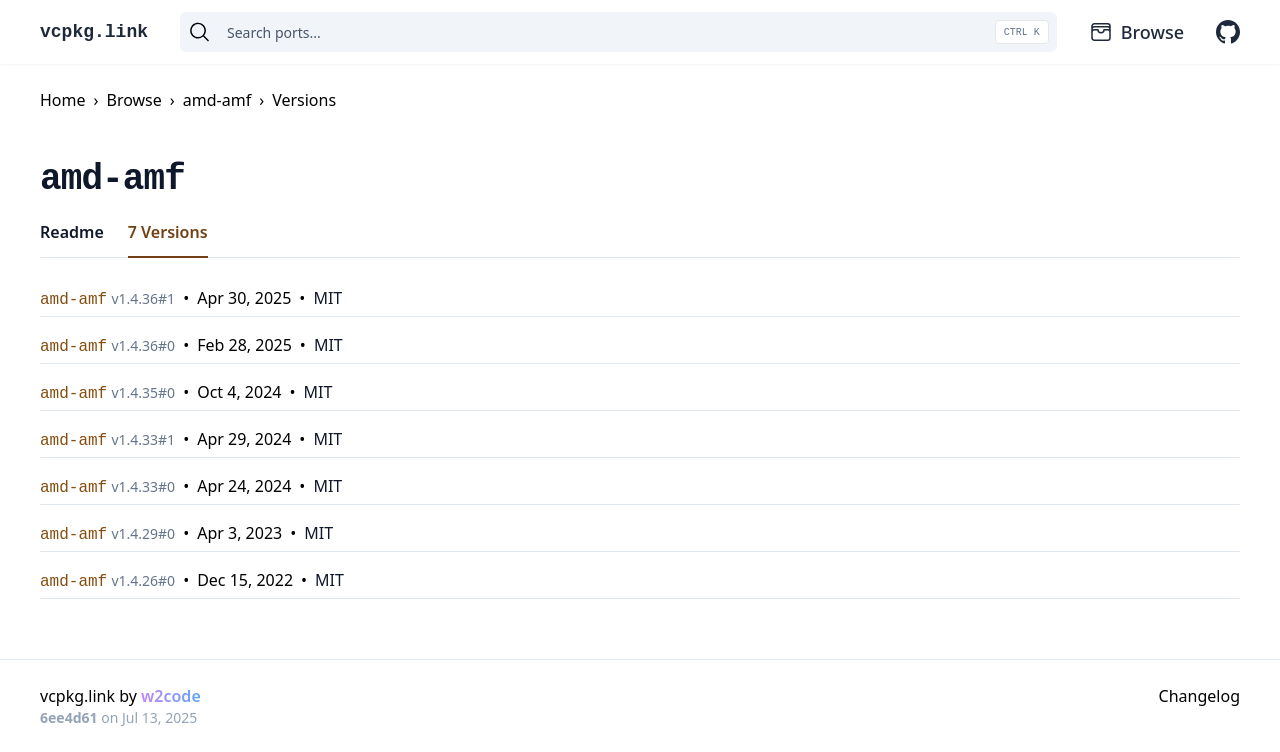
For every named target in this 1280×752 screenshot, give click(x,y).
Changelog (1199, 696)
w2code (171, 696)
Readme (72, 232)
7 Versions (168, 232)
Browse (1136, 32)
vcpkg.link (94, 32)
